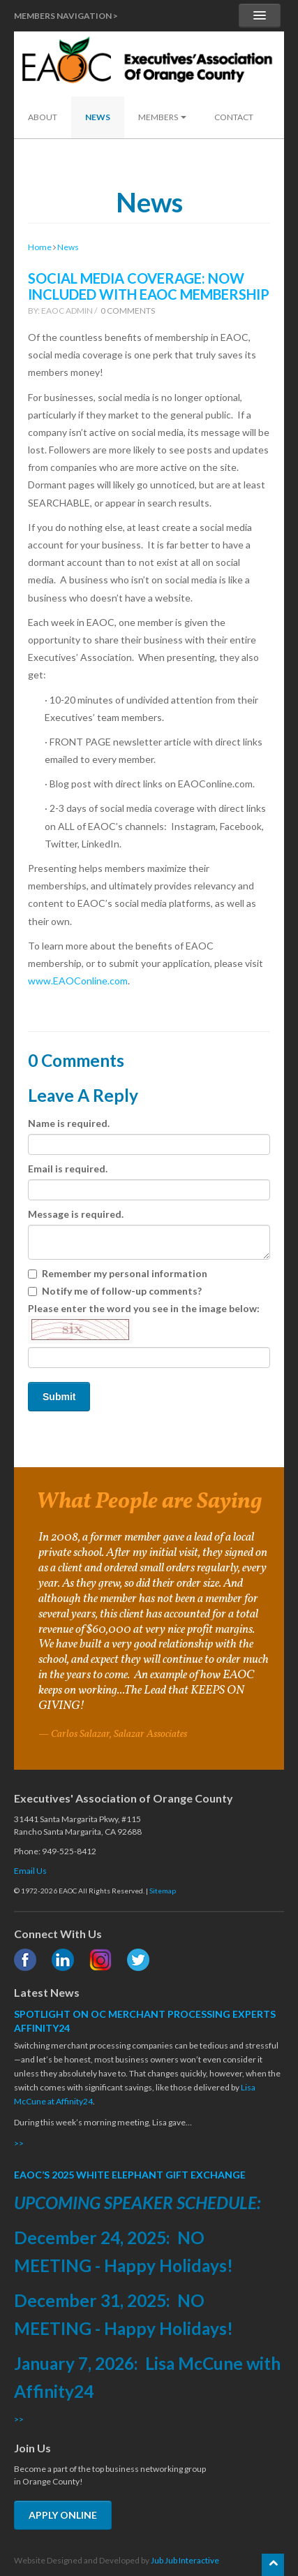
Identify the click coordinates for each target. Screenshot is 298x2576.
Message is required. (76, 1214)
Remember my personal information (117, 1273)
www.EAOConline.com (78, 981)
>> (19, 2143)
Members (162, 117)
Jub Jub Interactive (185, 2560)
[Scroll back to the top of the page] (273, 2565)
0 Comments (127, 310)
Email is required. (67, 1168)
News (97, 117)
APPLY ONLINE (63, 2515)
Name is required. (69, 1123)
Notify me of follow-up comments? (115, 1291)
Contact (233, 117)
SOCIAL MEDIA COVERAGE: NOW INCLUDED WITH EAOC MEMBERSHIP (148, 286)
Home (40, 247)
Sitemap (162, 1890)
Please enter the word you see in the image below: (144, 1323)
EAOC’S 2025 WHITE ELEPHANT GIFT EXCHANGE (130, 2175)
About (42, 117)
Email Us (30, 1870)
